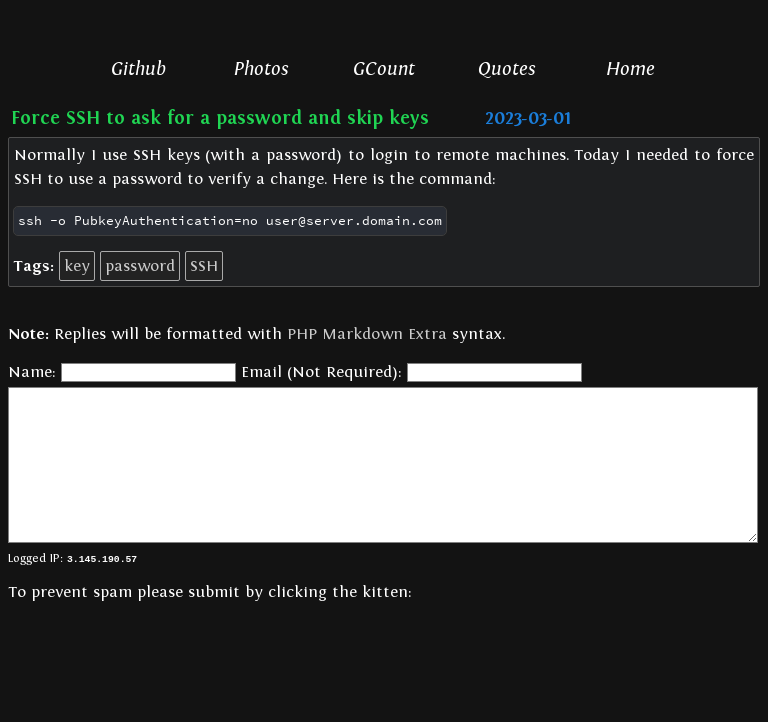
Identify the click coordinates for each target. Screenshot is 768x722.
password (140, 266)
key (77, 266)
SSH (204, 266)
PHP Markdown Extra (367, 334)
